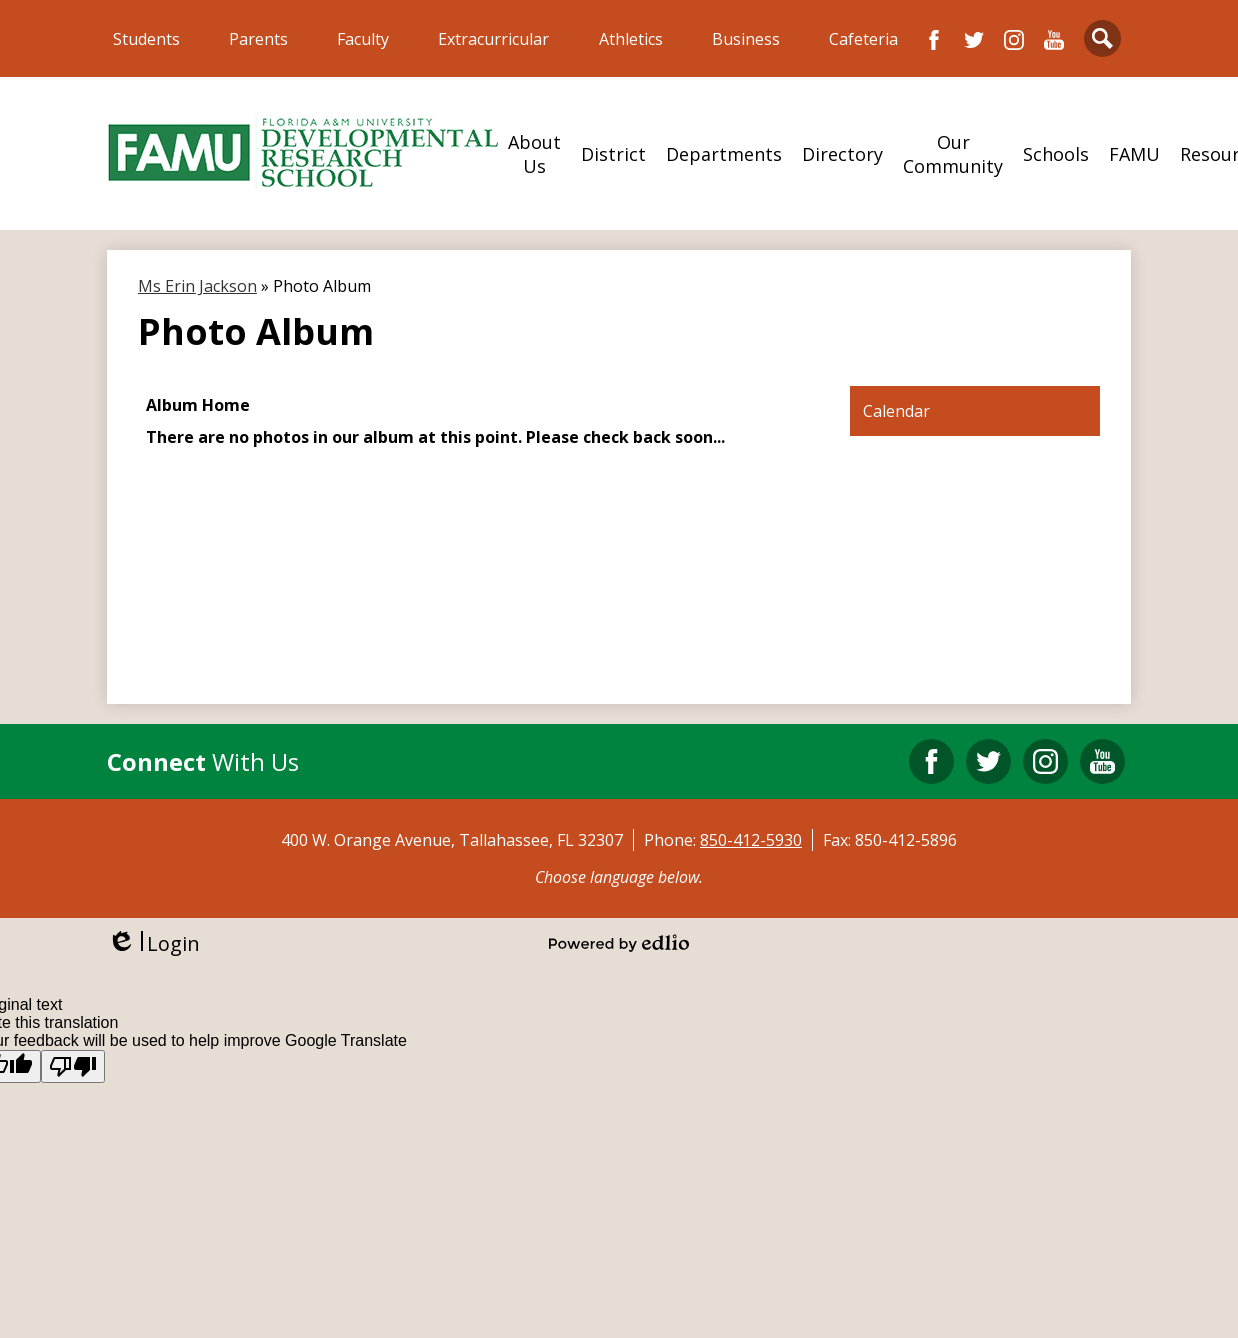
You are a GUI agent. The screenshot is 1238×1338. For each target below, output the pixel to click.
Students (146, 39)
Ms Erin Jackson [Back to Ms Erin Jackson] (197, 286)
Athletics (631, 39)
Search (1102, 42)
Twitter (974, 40)
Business (746, 39)
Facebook (934, 40)
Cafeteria (863, 39)
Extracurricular (493, 39)
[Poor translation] (73, 1066)
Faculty (363, 39)
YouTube (1054, 40)
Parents (258, 39)
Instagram (1014, 40)
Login (153, 943)
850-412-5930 (751, 840)
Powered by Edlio (619, 943)
